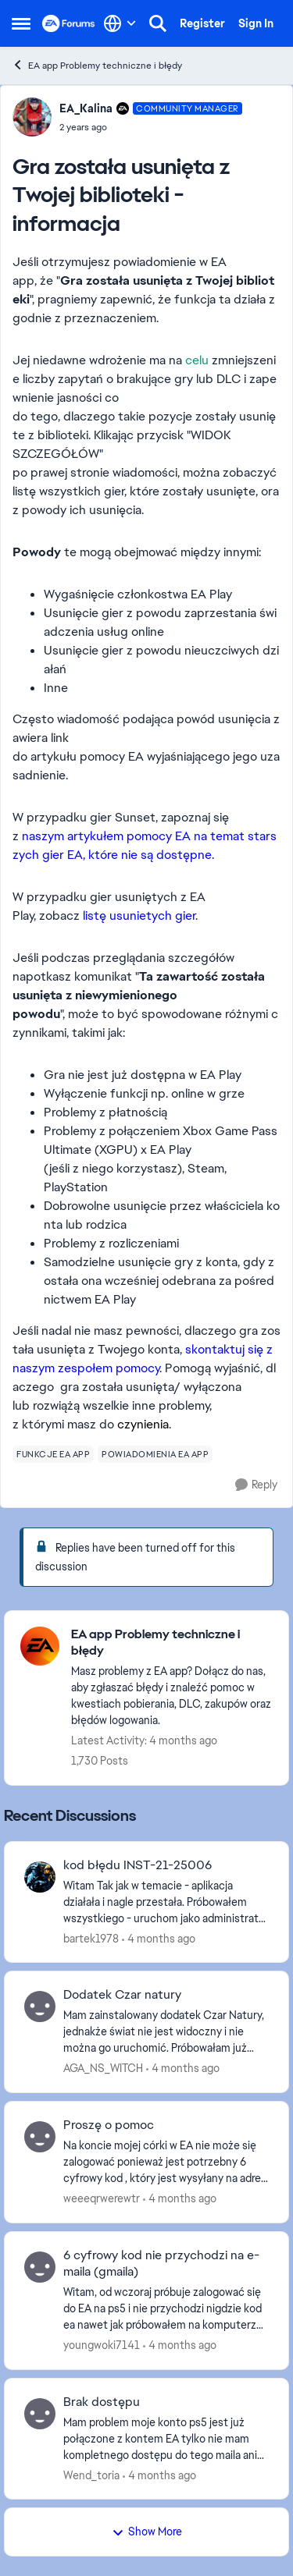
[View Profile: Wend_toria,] (39, 2413)
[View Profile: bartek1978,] (39, 1877)
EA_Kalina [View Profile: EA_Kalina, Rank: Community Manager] (86, 108)
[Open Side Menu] (21, 23)
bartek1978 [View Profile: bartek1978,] (91, 1938)
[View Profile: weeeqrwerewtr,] (39, 2136)
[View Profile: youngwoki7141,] (39, 2267)
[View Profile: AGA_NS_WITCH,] (39, 2006)
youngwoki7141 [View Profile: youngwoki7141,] (101, 2345)
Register (202, 23)
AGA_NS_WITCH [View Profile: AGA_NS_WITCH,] (103, 2068)
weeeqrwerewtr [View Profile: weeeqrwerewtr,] (101, 2198)
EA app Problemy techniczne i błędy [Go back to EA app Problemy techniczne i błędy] (97, 65)
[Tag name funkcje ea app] (53, 1454)
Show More (147, 2532)
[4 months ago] (158, 1938)
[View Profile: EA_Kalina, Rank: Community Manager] (32, 117)
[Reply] (256, 1485)
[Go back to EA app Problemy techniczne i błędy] (172, 1643)
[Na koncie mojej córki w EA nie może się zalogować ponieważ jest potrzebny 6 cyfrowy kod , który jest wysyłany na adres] (166, 2162)
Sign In (255, 23)
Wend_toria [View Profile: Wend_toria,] (91, 2475)
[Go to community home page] (68, 23)
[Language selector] (120, 23)
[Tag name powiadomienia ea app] (155, 1454)
